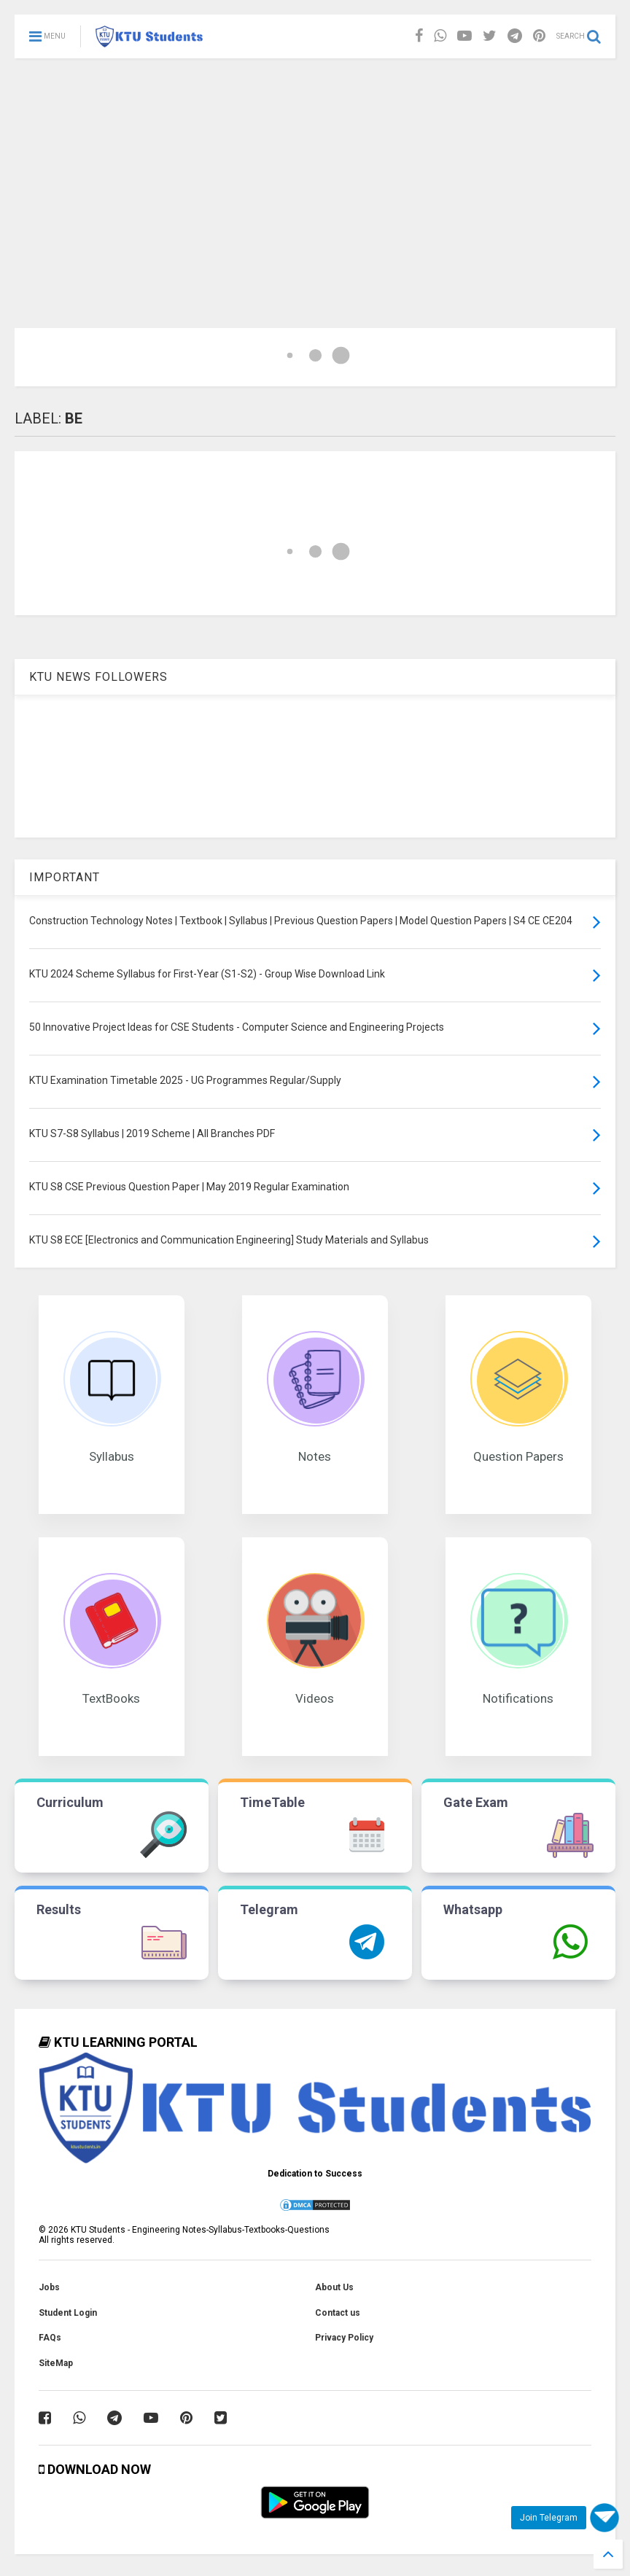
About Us (334, 2287)
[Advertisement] (315, 168)
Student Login (68, 2313)
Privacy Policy (344, 2338)
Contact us (337, 2313)
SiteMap (56, 2363)
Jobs (49, 2287)
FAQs (50, 2338)
